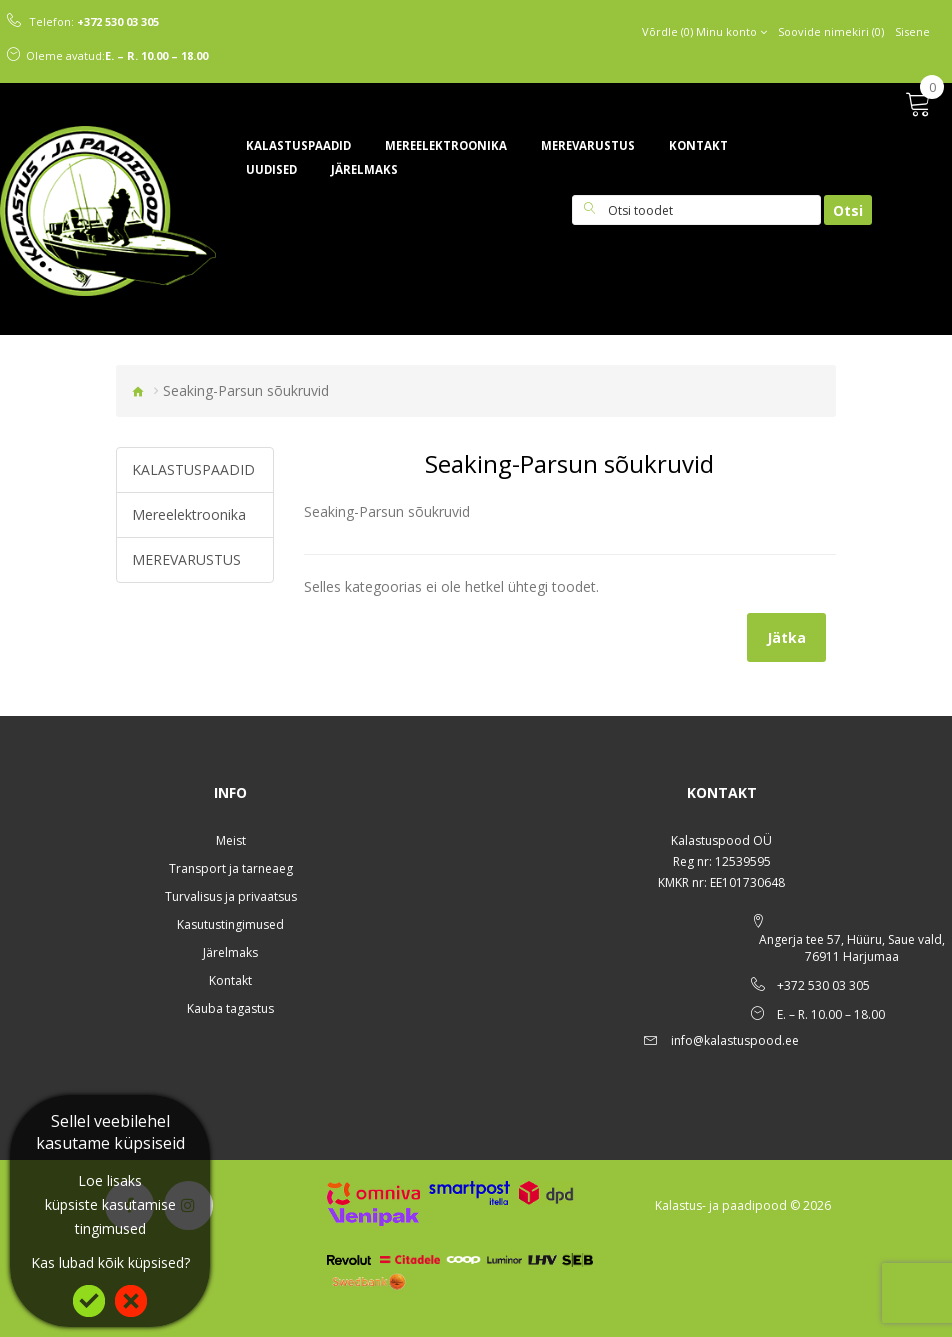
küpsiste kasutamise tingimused (110, 1216)
